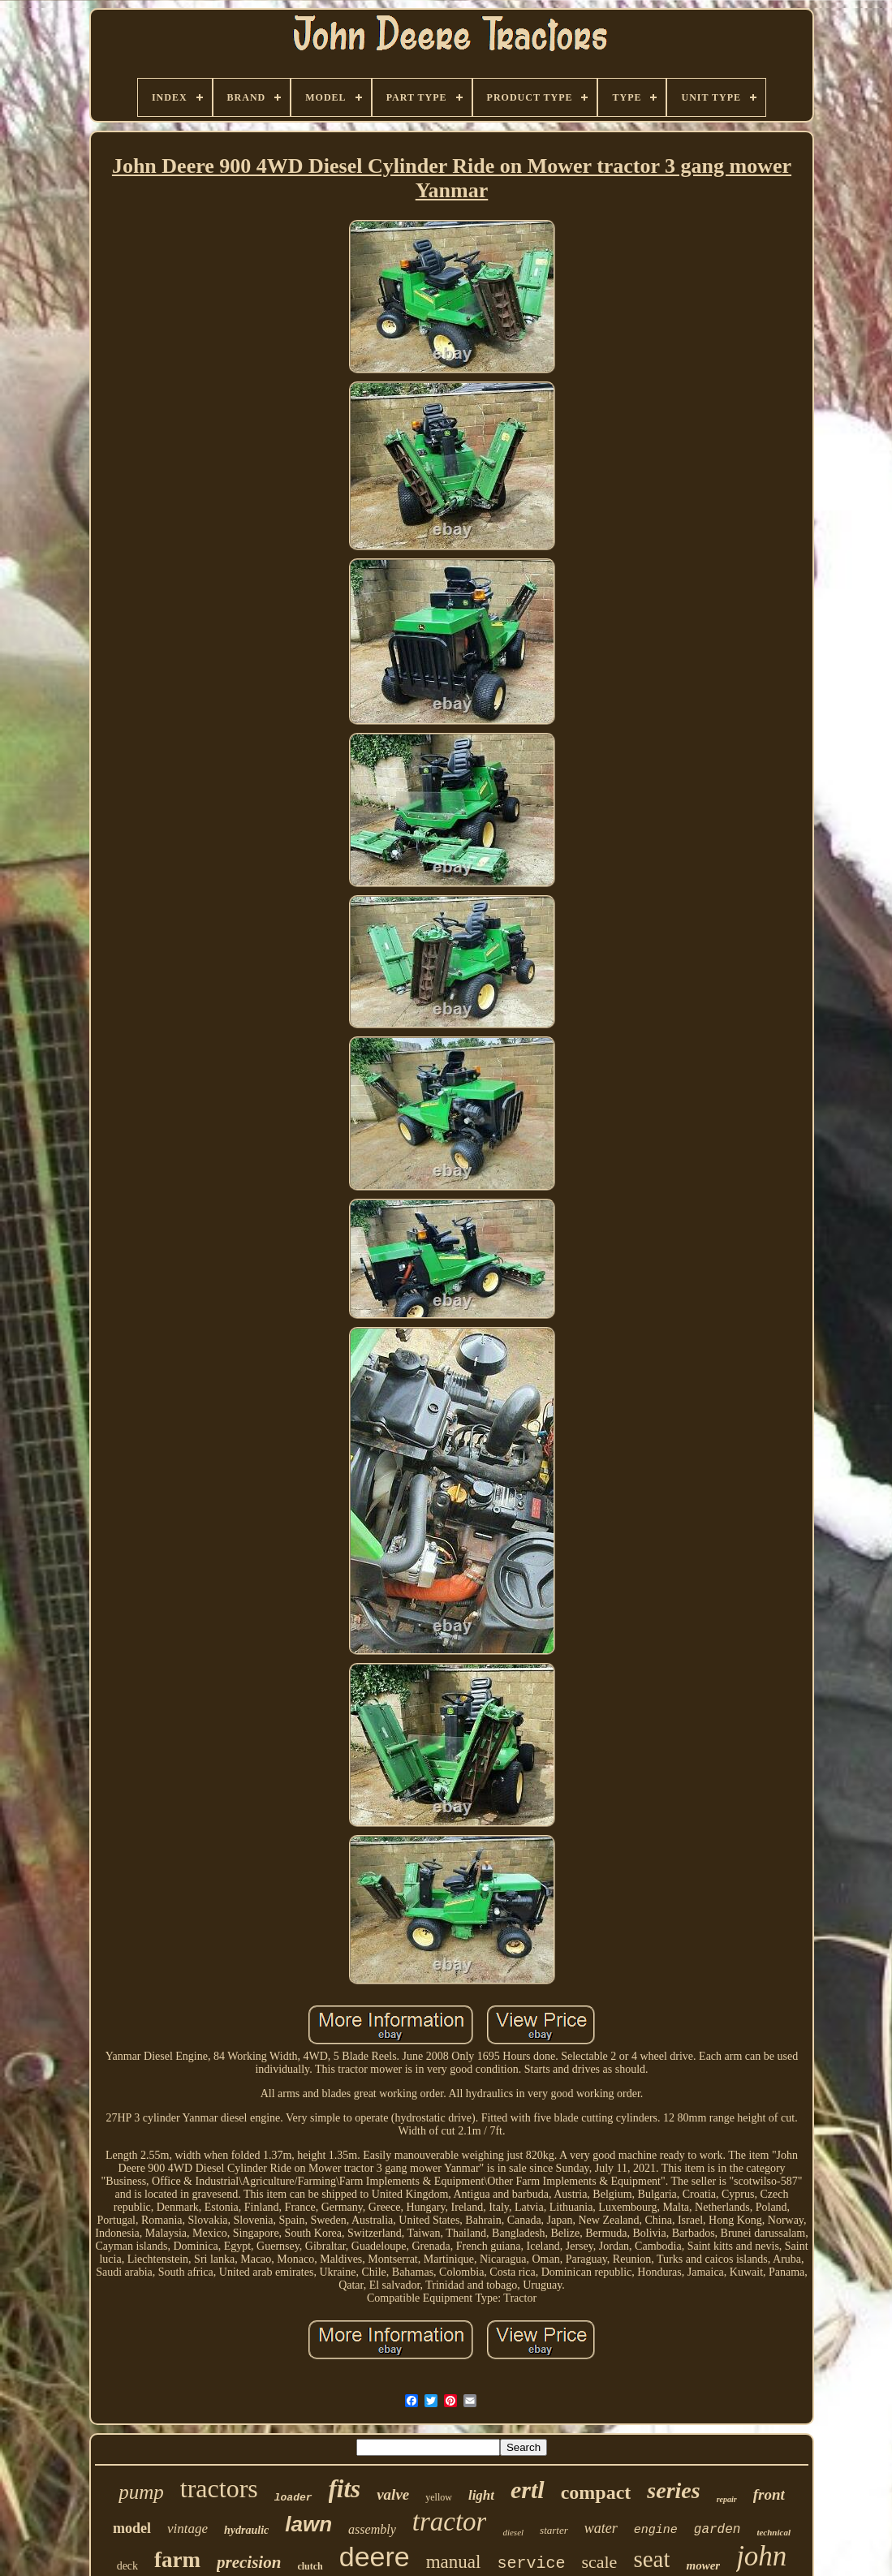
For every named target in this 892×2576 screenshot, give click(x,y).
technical (773, 2532)
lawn (308, 2524)
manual (453, 2562)
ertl (528, 2489)
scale (599, 2562)
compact (596, 2492)
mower (703, 2565)
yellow (438, 2497)
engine (656, 2530)
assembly (372, 2529)
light (481, 2495)
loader (293, 2498)
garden (717, 2529)
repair (727, 2499)
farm (177, 2560)
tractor (449, 2521)
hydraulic (246, 2530)
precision (249, 2562)
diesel (513, 2532)
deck (127, 2566)
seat (651, 2559)
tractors (219, 2488)
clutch (309, 2566)
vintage (187, 2528)
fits (345, 2489)
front (769, 2494)
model (132, 2528)
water (601, 2528)
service (531, 2563)
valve (393, 2494)
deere (374, 2556)
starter (554, 2530)
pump (141, 2492)
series (673, 2490)
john (761, 2556)
